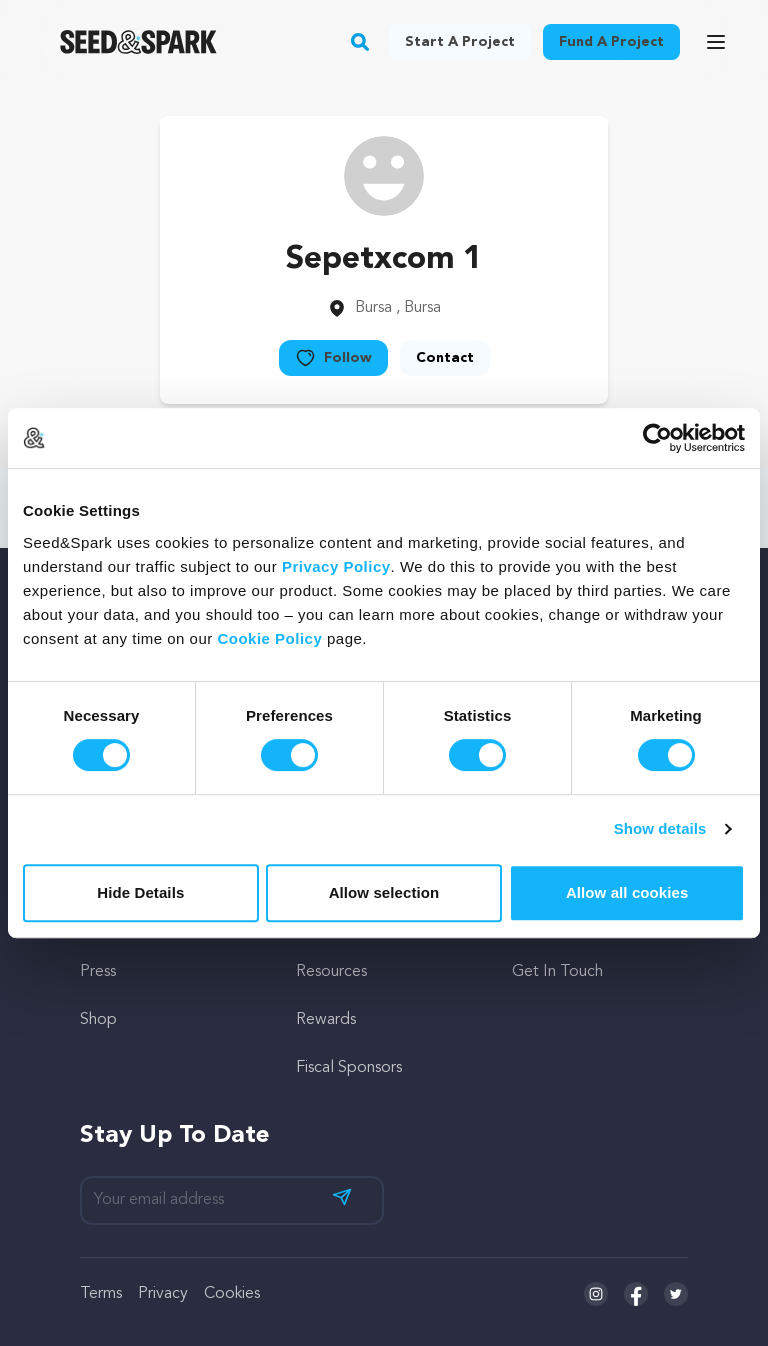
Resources (331, 972)
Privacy (163, 1294)
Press (98, 972)
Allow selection (384, 892)
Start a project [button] (460, 42)
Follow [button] (333, 358)
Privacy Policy (336, 566)
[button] (360, 42)
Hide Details (140, 892)
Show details (660, 828)
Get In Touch (557, 972)
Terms (101, 1294)
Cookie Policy (269, 638)
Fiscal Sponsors (349, 1068)
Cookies (232, 1294)
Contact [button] (445, 358)
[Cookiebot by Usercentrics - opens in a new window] (657, 438)
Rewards (326, 1020)
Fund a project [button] (611, 42)
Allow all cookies (627, 892)
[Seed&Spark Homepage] (138, 42)
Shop (98, 1020)
